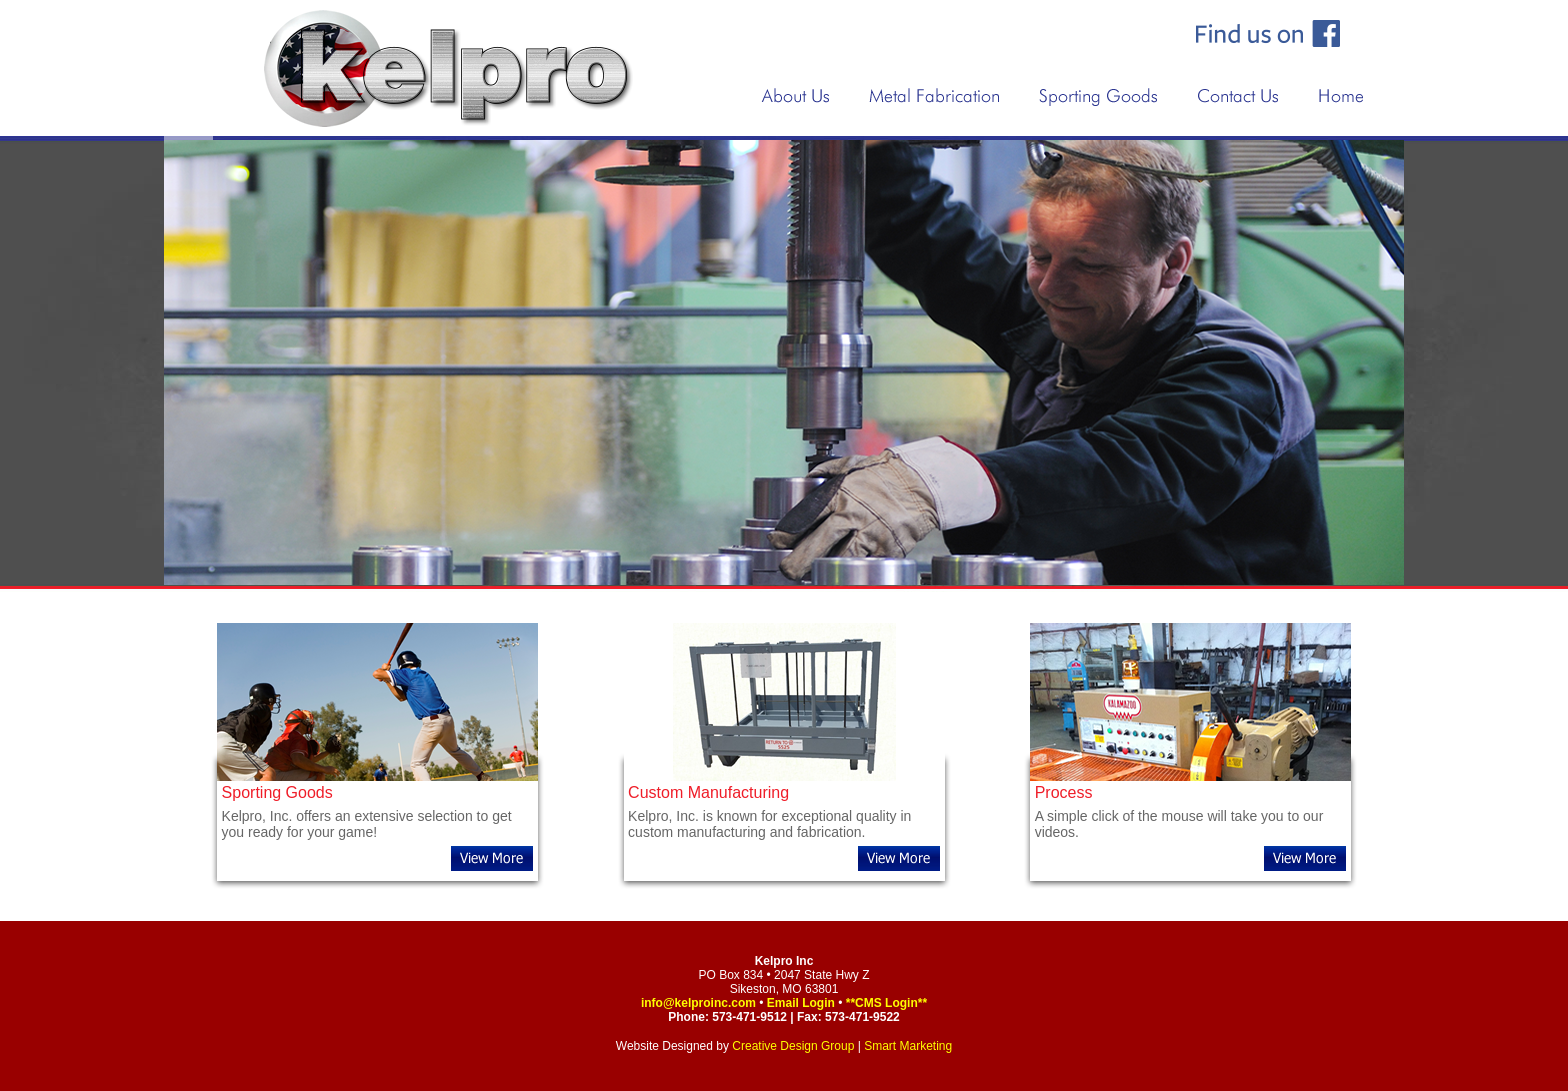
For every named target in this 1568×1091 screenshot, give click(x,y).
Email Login (801, 1003)
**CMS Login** (886, 1003)
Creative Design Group (793, 1046)
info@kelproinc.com (698, 1003)
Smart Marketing (908, 1046)
